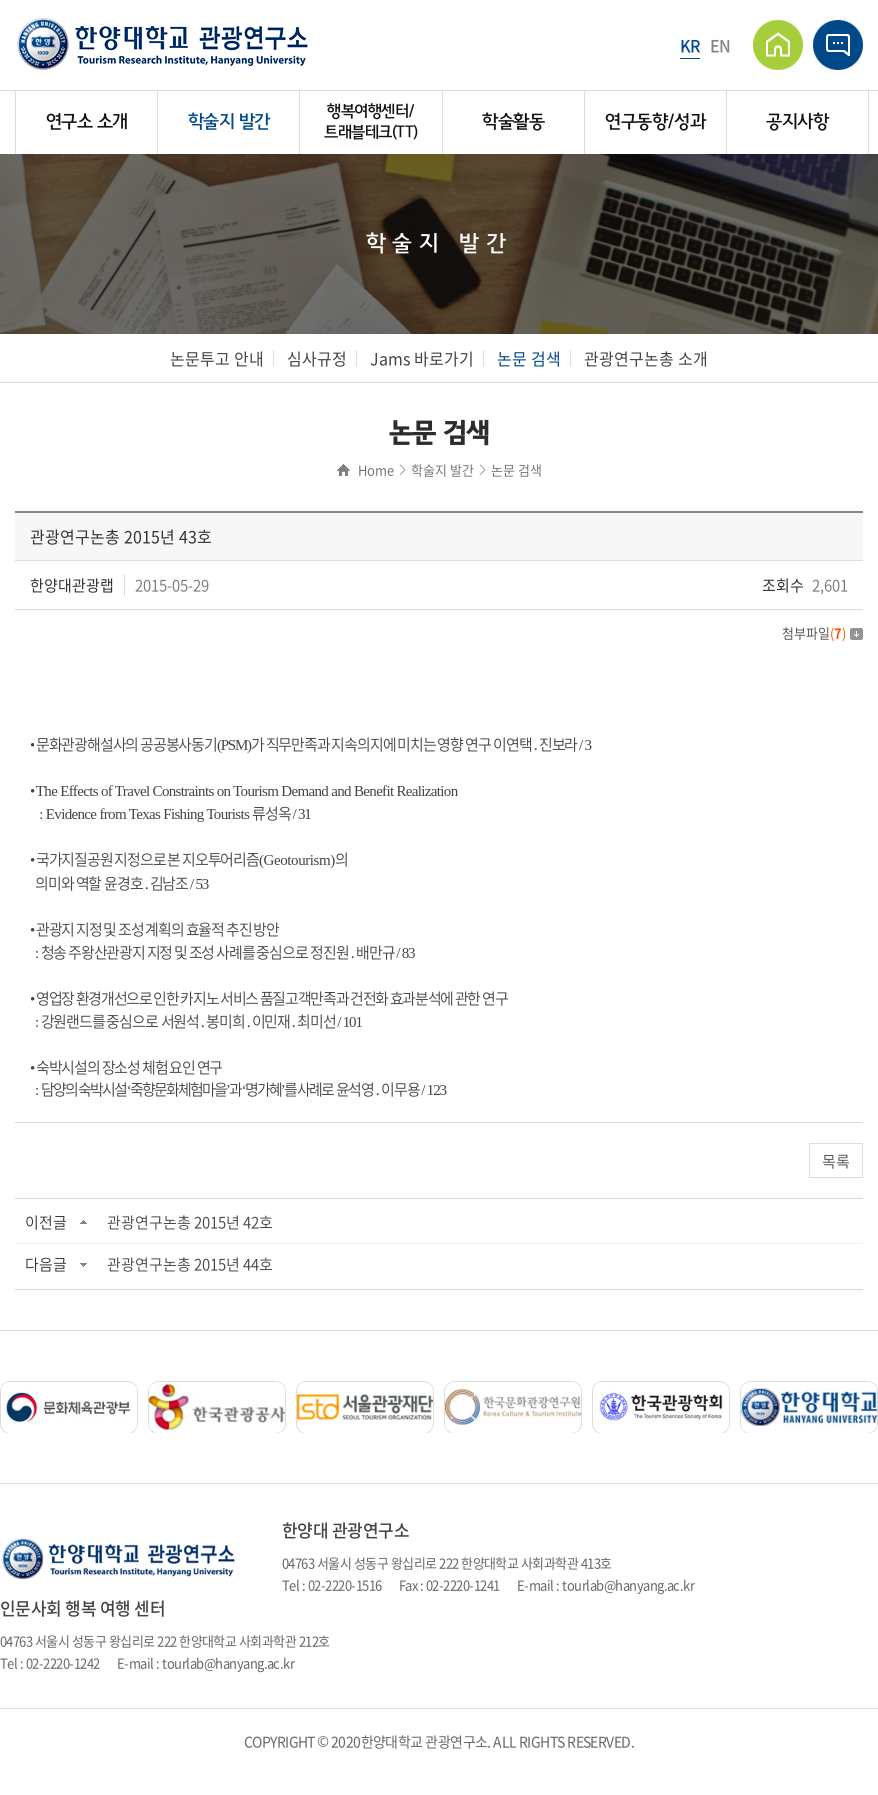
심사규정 (317, 358)
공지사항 (797, 122)
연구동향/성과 (655, 122)
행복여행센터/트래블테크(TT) (371, 121)
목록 (836, 1161)
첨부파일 (822, 632)
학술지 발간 (229, 122)
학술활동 (513, 122)
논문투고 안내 (217, 358)
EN (720, 45)
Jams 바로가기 (422, 358)
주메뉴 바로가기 (0, 0)
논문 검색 (529, 358)
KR (690, 45)
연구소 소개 (87, 122)
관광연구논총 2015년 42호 (190, 1222)
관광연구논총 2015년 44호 (190, 1264)
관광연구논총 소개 (646, 358)
